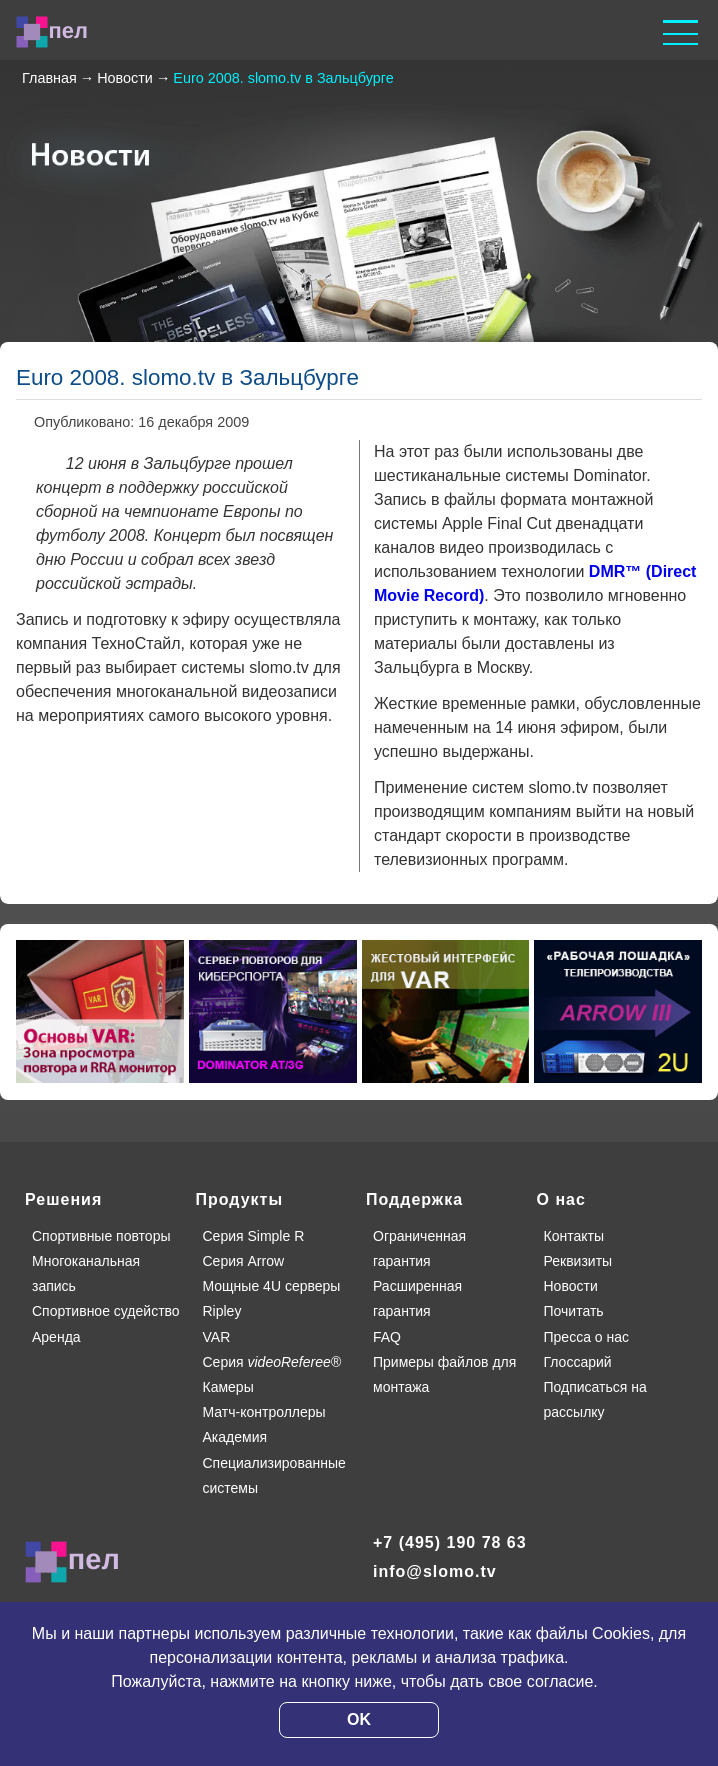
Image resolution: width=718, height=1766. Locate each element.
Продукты (240, 1199)
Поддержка (414, 1199)
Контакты (574, 1236)
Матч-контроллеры (264, 1412)
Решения (63, 1199)
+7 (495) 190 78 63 (450, 1542)
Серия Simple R (254, 1236)
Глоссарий (578, 1362)
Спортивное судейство (106, 1311)
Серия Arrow (244, 1261)
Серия (272, 1362)
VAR (217, 1337)
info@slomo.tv (435, 1571)
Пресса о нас (587, 1337)
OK (359, 1719)
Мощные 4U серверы (272, 1286)
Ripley (222, 1311)
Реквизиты (578, 1261)
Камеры (228, 1387)
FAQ (387, 1337)
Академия (235, 1437)
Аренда (56, 1337)
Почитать (574, 1311)
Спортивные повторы (101, 1236)
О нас (561, 1199)
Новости (571, 1286)
